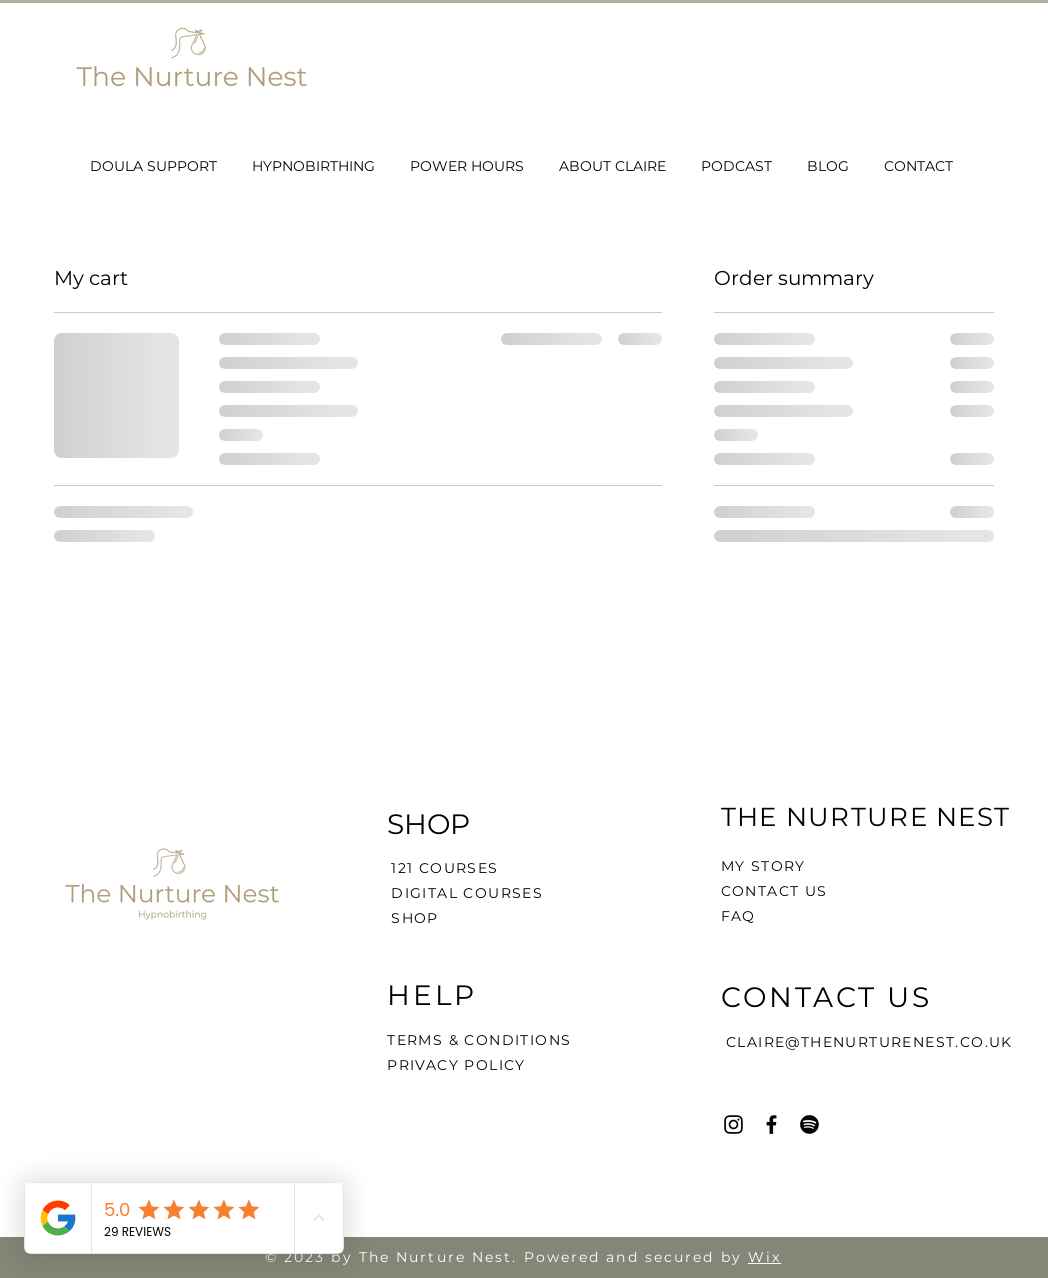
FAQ (738, 916)
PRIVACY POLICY (459, 1065)
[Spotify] (809, 1124)
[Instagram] (733, 1124)
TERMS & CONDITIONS (479, 1040)
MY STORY (763, 866)
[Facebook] (771, 1124)
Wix (764, 1257)
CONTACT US (774, 891)
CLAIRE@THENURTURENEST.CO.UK (869, 1042)
